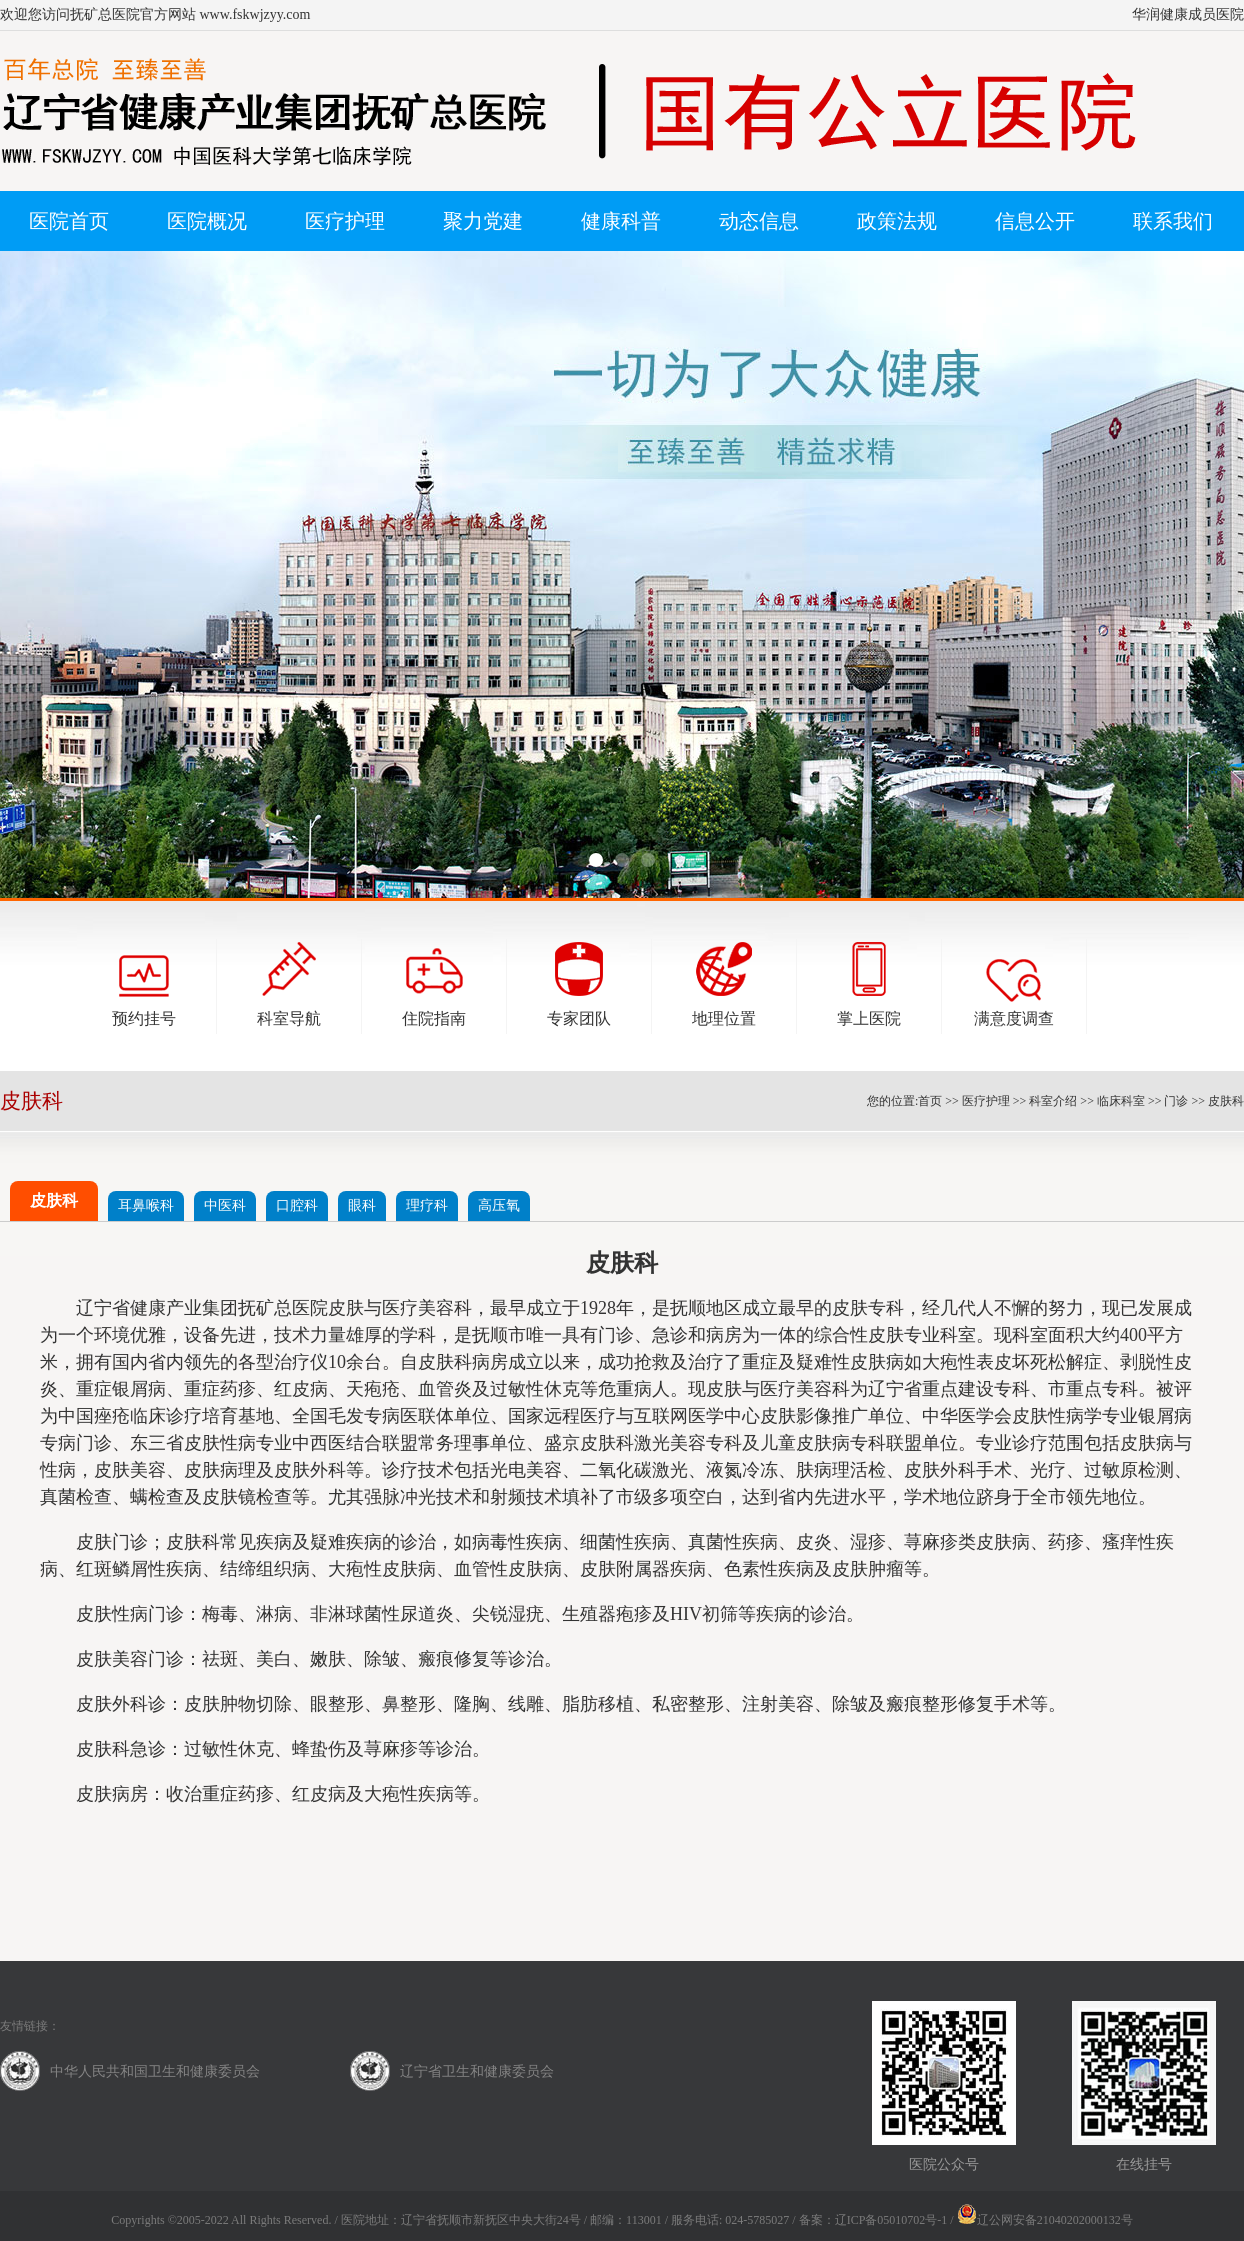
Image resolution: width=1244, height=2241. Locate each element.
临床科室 (1121, 1101)
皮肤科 (1226, 1101)
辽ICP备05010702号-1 (891, 2220)
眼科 (362, 1205)
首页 (930, 1101)
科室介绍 (1053, 1101)
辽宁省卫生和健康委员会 (477, 2071)
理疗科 (427, 1205)
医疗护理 (986, 1101)
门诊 (1176, 1101)
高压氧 (499, 1205)
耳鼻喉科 (146, 1205)
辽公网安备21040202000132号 (1045, 2220)
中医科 (225, 1205)
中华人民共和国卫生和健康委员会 (155, 2071)
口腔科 (297, 1205)
